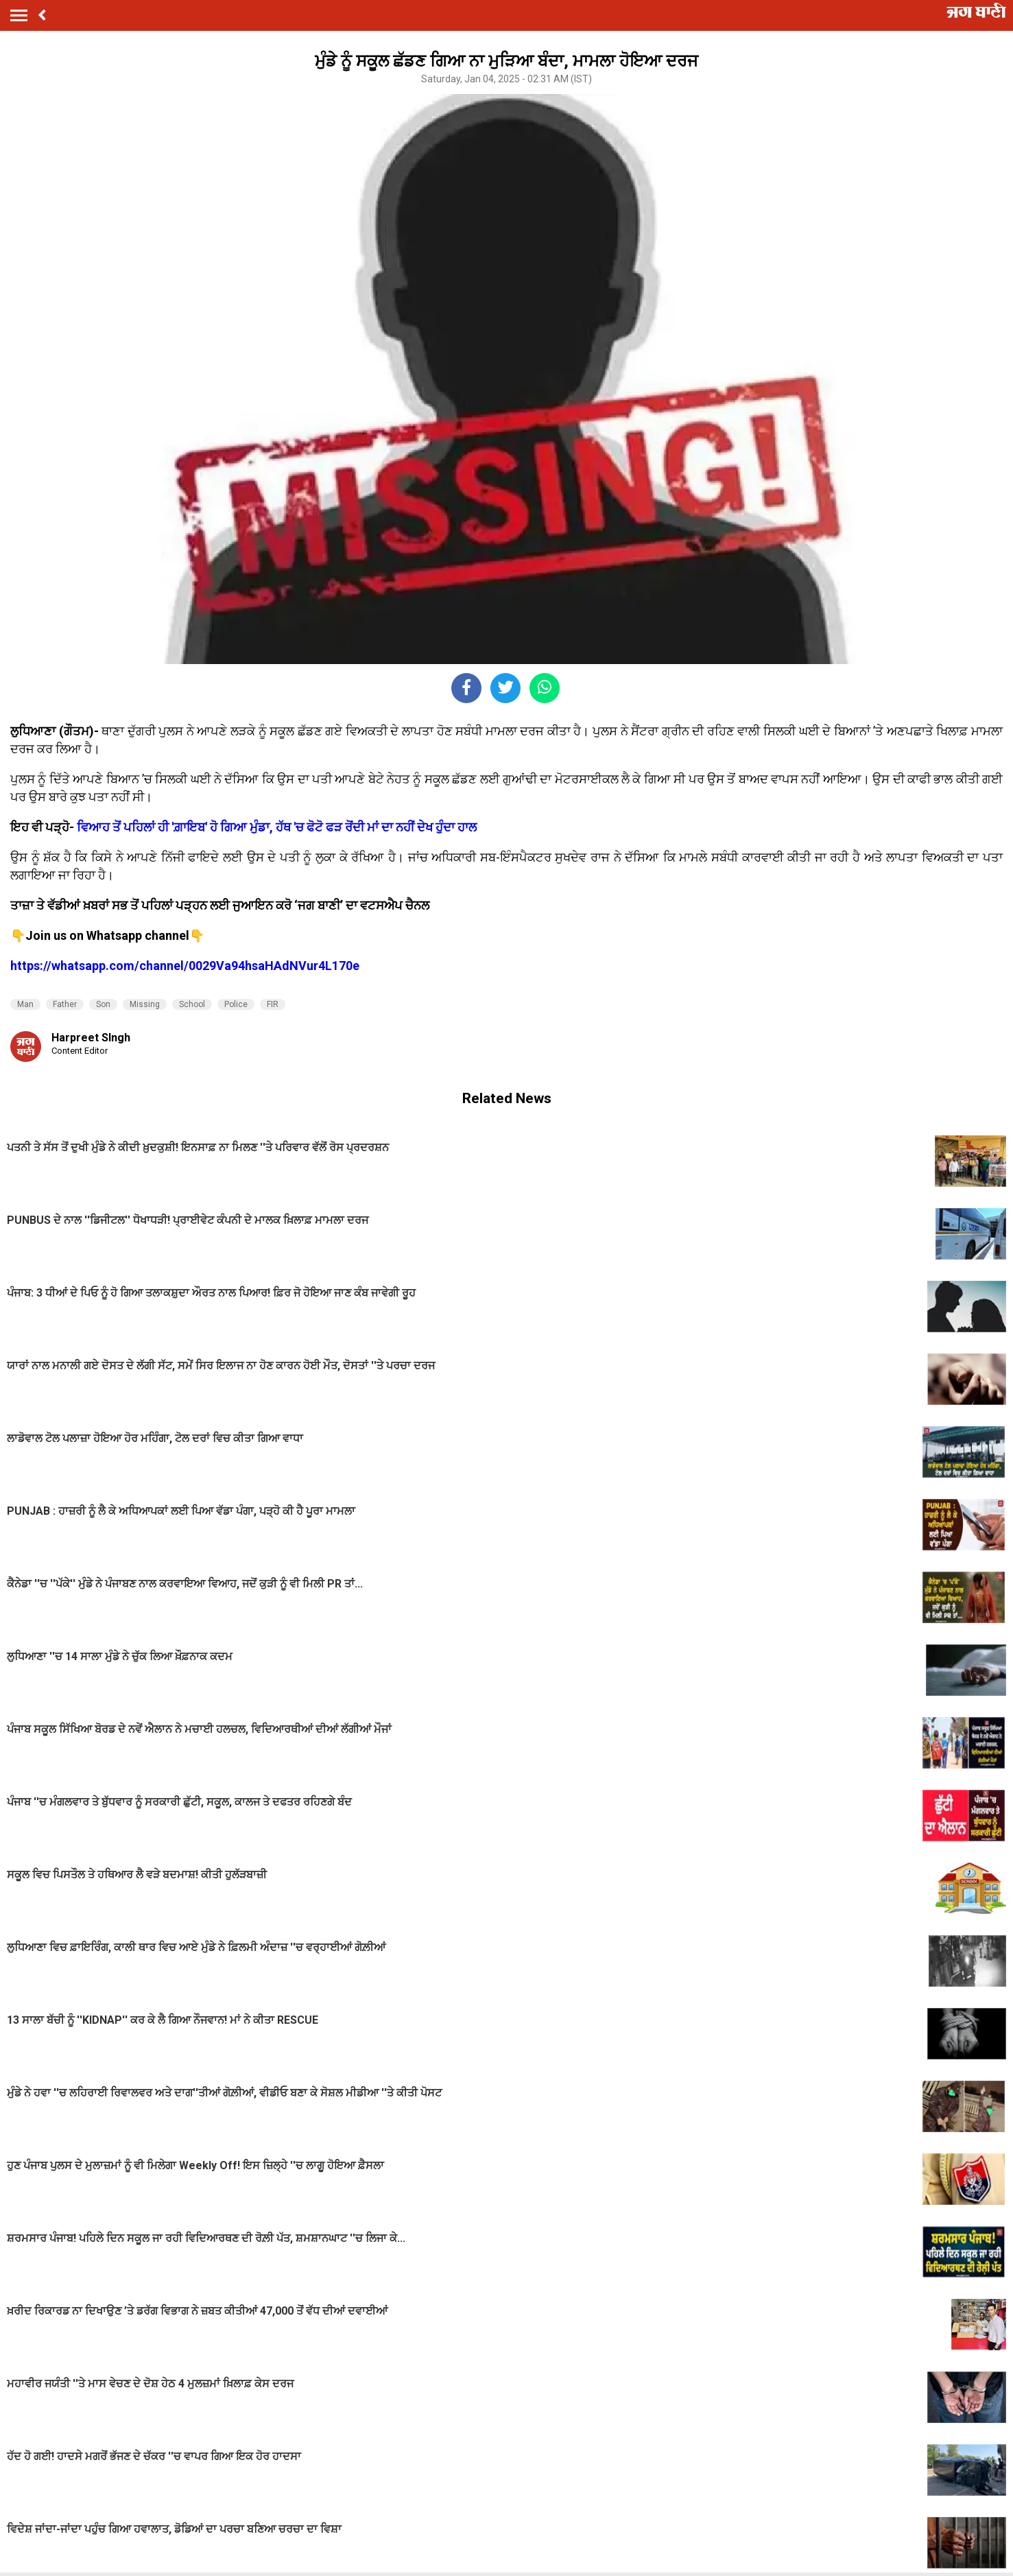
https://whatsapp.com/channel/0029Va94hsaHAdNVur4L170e (184, 965)
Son (103, 1004)
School (192, 1004)
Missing (145, 1004)
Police (236, 1004)
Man (25, 1004)
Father (65, 1004)
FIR (272, 1004)
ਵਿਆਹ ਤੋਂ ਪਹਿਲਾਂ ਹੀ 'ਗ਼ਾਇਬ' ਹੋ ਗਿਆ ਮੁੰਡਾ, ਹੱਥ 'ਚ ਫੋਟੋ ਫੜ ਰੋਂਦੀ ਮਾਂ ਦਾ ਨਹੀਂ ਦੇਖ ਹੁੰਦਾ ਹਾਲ (277, 827)
